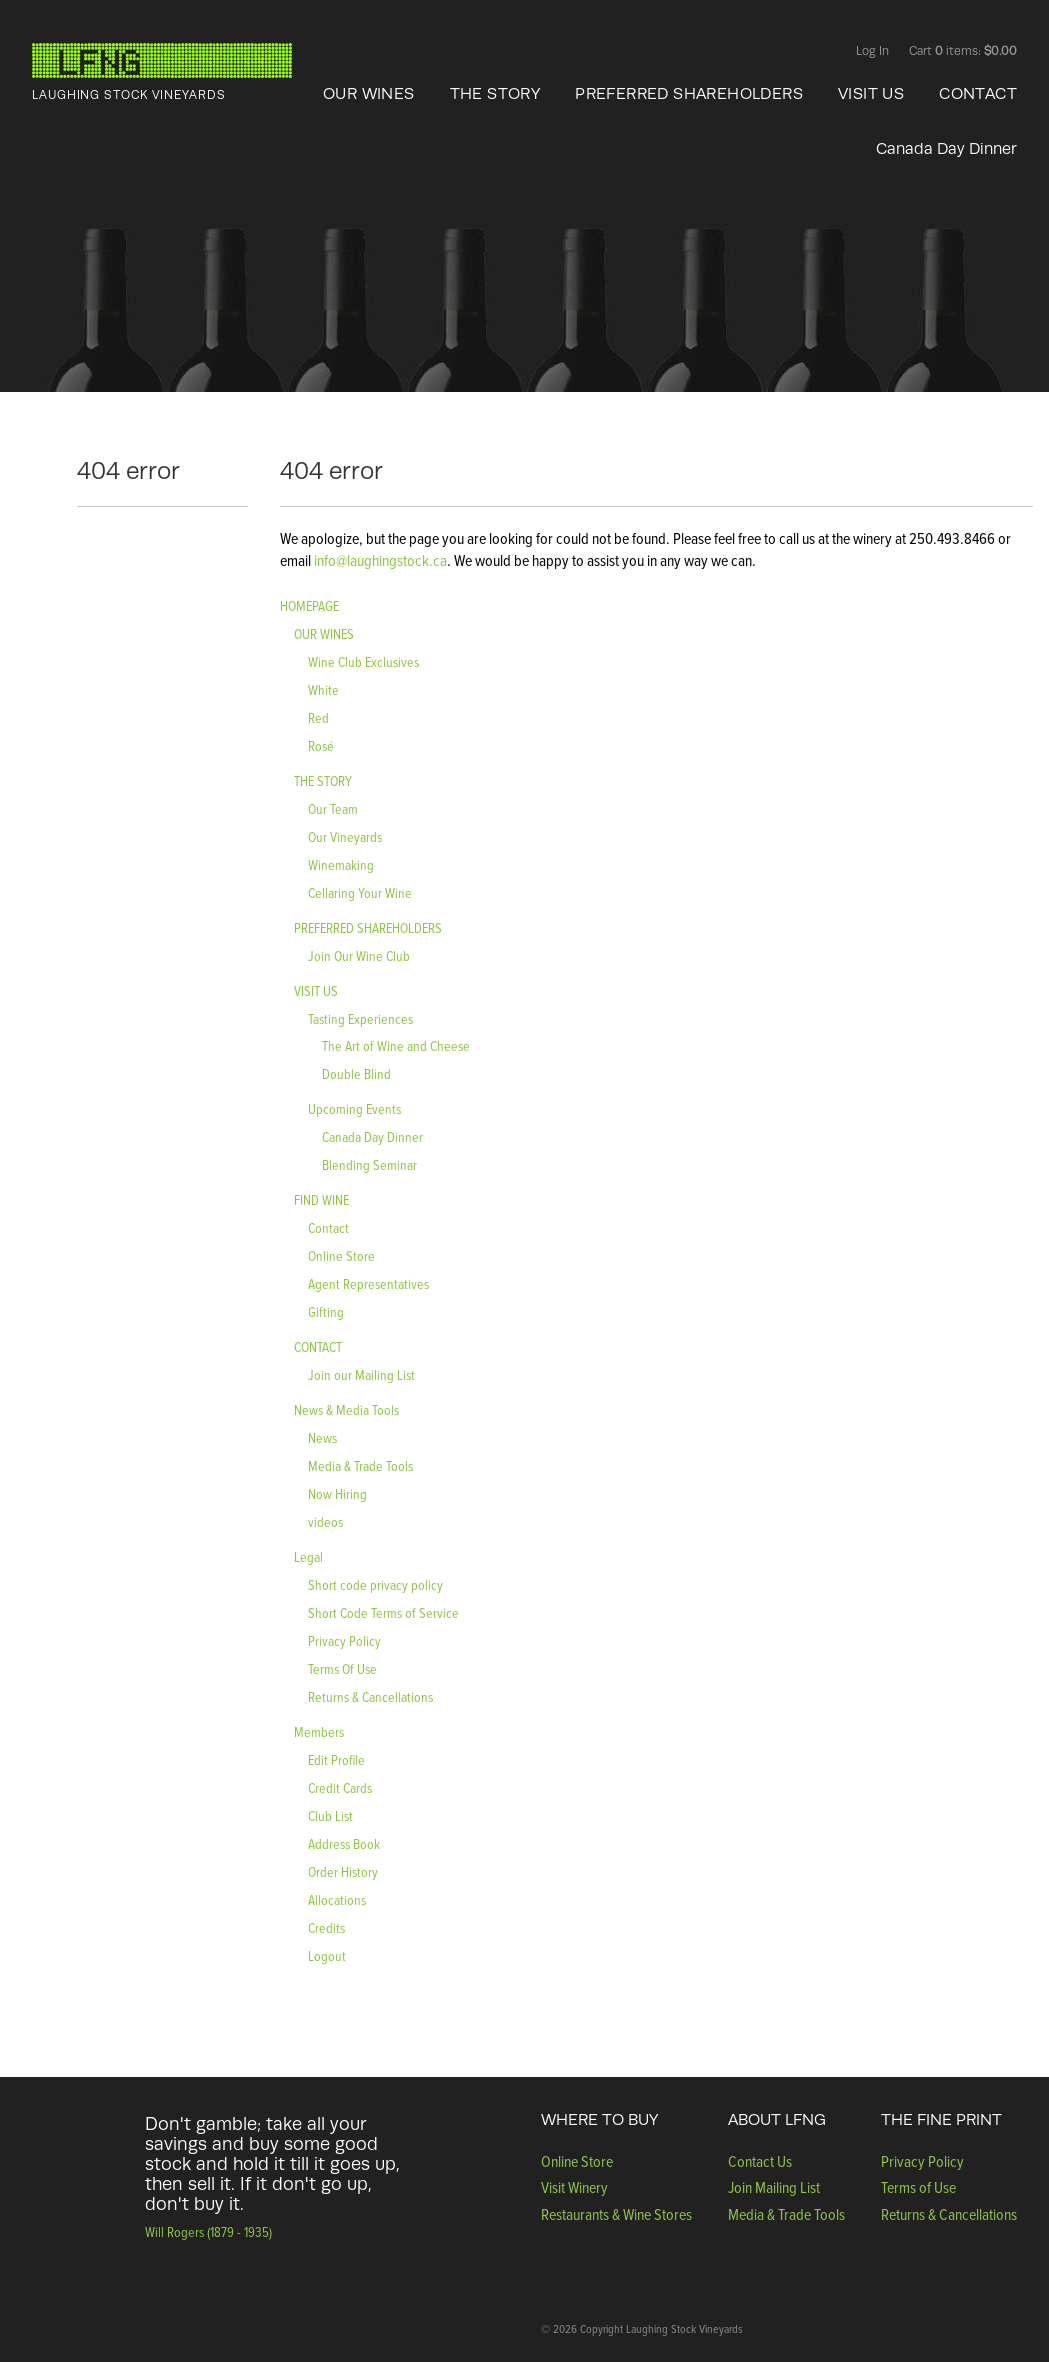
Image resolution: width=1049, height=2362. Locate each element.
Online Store (341, 1255)
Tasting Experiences (360, 1018)
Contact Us (760, 2161)
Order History (343, 1871)
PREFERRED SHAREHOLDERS (689, 94)
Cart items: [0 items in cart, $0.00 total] (963, 51)
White (323, 689)
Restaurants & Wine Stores (616, 2214)
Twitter (813, 53)
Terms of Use (918, 2187)
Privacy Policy (344, 1640)
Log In (872, 51)
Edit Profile (336, 1759)
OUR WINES (369, 94)
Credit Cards (340, 1787)
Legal (308, 1556)
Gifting (326, 1311)
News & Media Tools (346, 1409)
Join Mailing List (774, 2187)
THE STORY (495, 94)
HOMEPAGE (309, 605)
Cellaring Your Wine (360, 892)
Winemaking (341, 864)
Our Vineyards (345, 836)
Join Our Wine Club (359, 955)
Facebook (774, 53)
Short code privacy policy (375, 1584)
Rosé (321, 745)
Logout (327, 1955)
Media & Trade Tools (360, 1465)
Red (318, 717)
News (322, 1437)
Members (319, 1731)
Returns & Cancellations (370, 1696)
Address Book (344, 1843)
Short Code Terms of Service (383, 1612)
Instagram (793, 53)
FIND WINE (321, 1199)
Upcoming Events (354, 1108)
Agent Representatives (368, 1283)
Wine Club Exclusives (363, 661)
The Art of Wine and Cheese (396, 1045)
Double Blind (356, 1073)
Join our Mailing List (361, 1374)
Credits (326, 1927)
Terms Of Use (342, 1668)
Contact (328, 1227)
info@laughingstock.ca (379, 560)
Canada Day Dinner (946, 149)
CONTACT (978, 94)
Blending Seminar (369, 1164)
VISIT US (871, 94)
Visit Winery (574, 2187)
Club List (330, 1815)
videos (325, 1521)
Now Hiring (337, 1493)
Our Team (333, 808)
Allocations (337, 1899)
